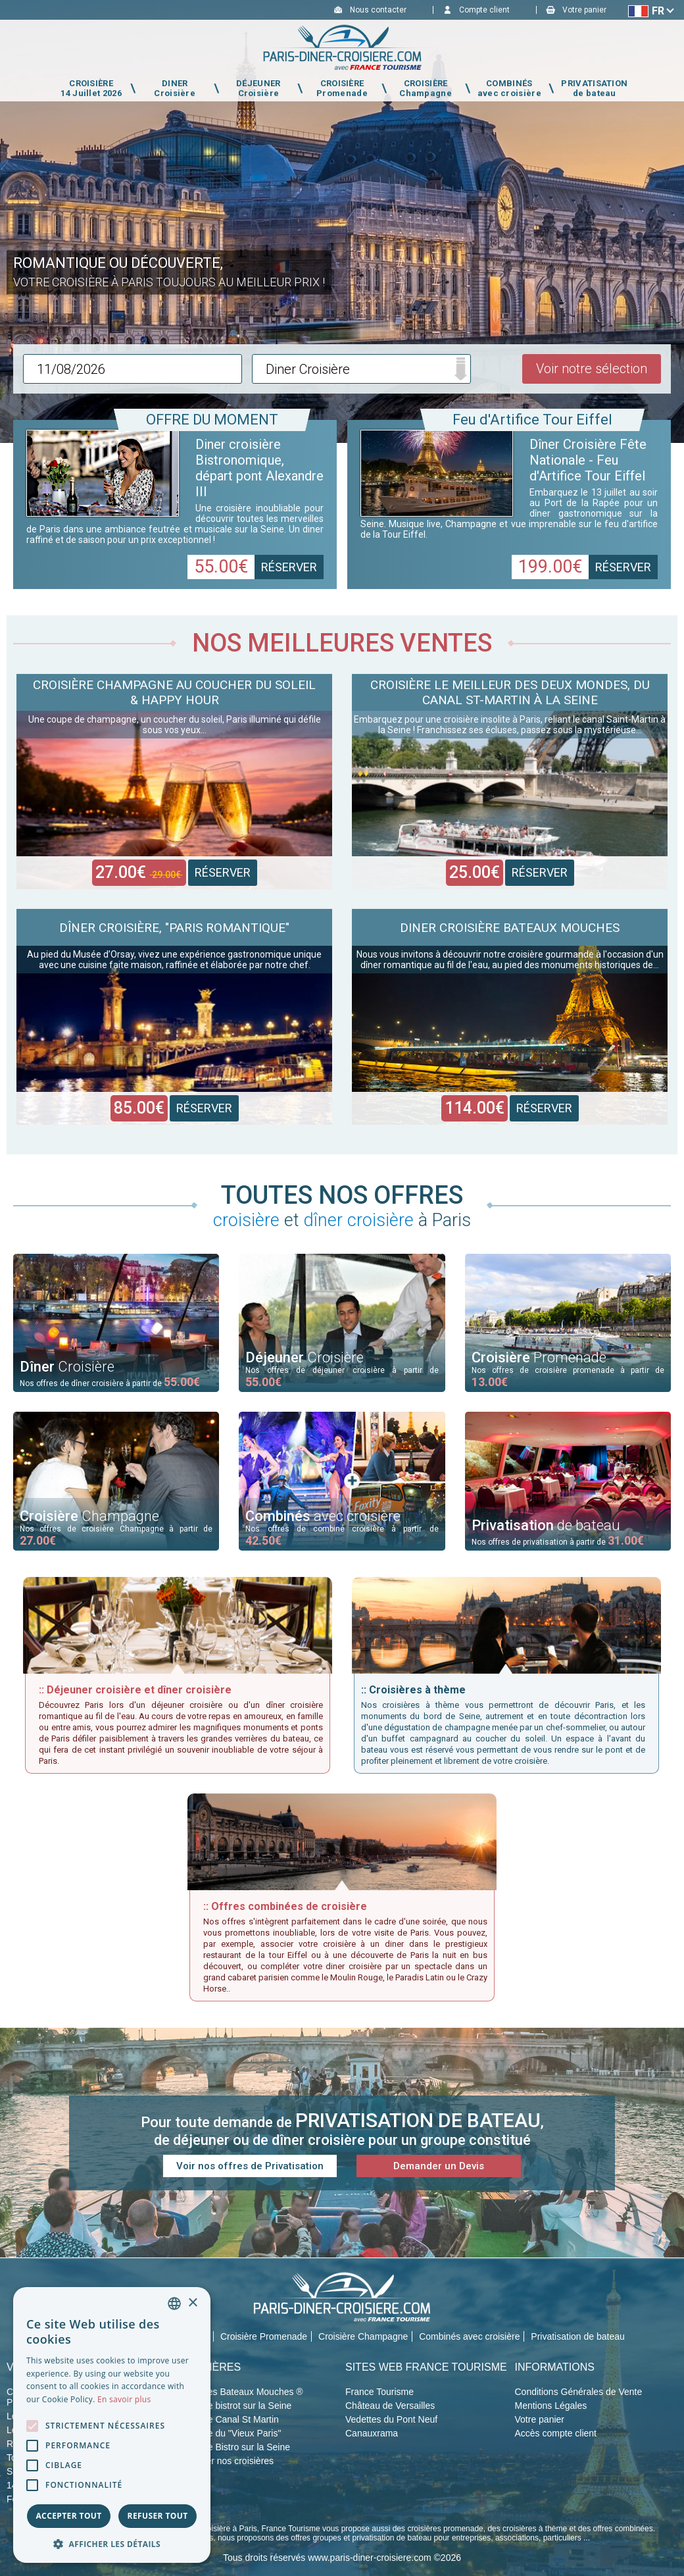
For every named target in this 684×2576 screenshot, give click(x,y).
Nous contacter (378, 9)
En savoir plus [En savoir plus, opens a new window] (124, 2399)
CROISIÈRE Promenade (342, 88)
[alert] (111, 2425)
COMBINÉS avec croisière (509, 88)
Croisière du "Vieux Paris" (228, 2433)
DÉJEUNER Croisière (258, 88)
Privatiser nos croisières (225, 2461)
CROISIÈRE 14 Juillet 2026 (91, 88)
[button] (111, 2543)
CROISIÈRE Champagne (425, 88)
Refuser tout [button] (158, 2515)
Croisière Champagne (363, 2336)
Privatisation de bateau (577, 2336)
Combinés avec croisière (469, 2336)
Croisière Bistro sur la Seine (233, 2447)
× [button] (192, 2303)
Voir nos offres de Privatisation (250, 2166)
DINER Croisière (174, 88)
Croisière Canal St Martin (227, 2419)
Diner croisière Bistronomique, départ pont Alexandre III (259, 468)
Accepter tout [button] (68, 2515)
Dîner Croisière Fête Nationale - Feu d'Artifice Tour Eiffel (588, 460)
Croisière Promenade (263, 2336)
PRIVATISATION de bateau (594, 88)
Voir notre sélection (591, 368)
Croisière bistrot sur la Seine (234, 2405)
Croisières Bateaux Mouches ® (239, 2391)
